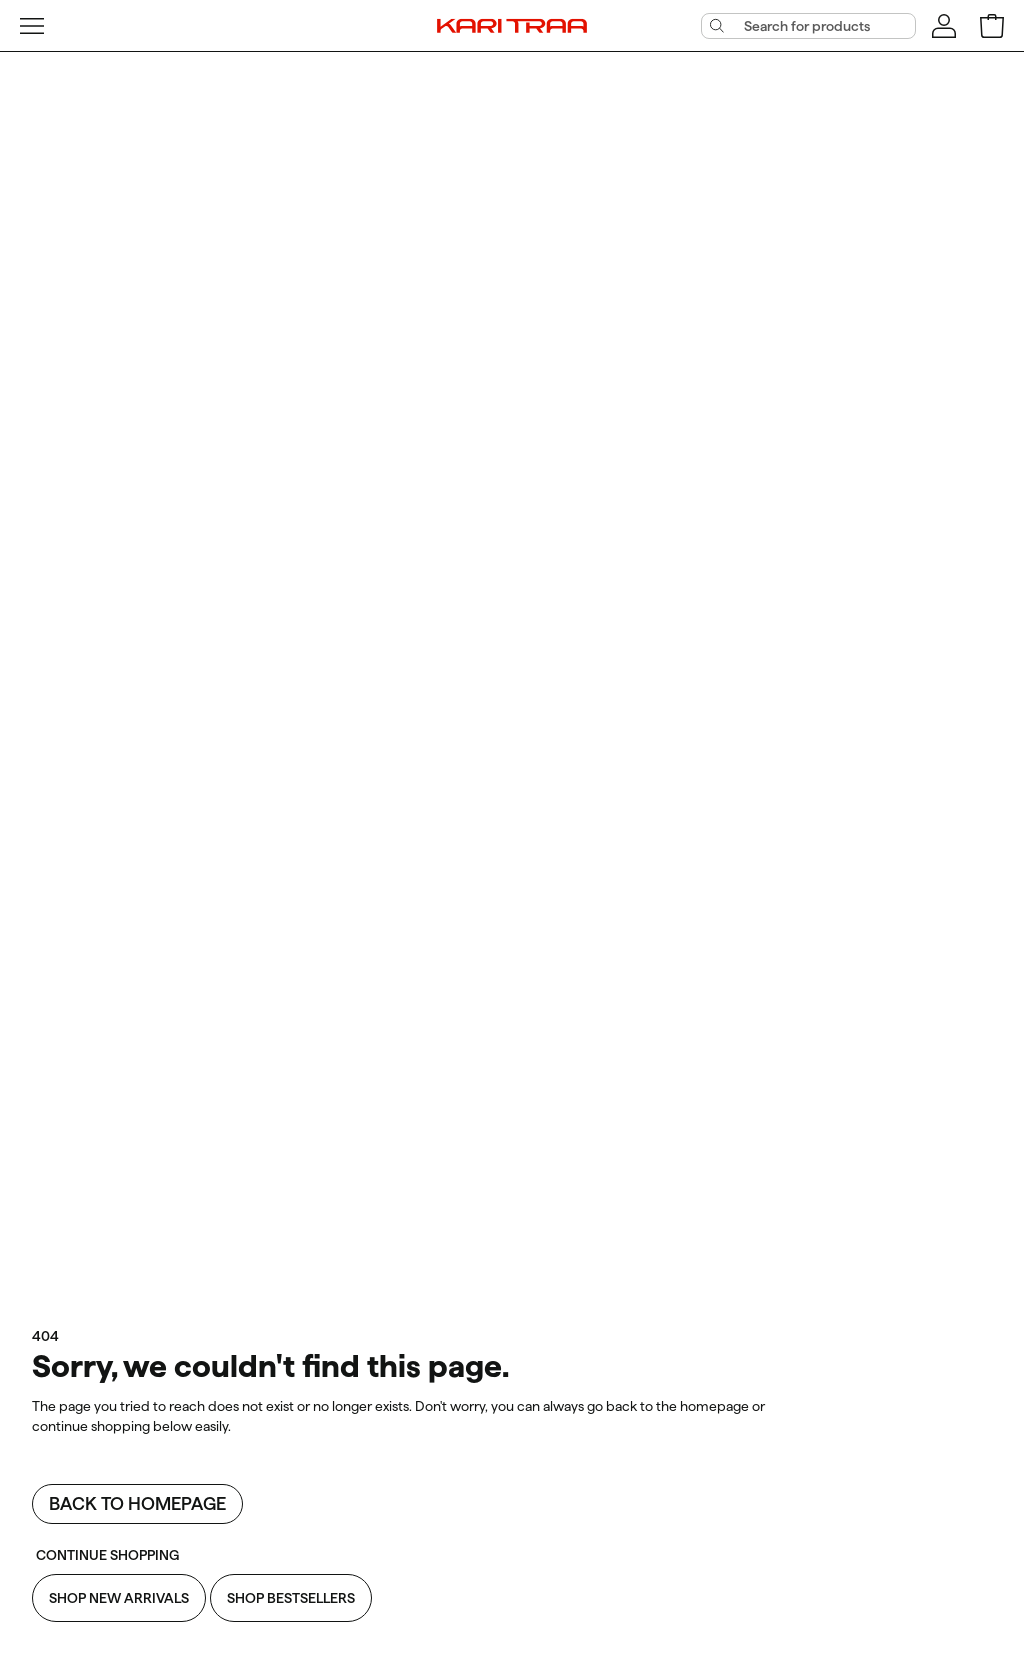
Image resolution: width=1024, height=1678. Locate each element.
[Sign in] (944, 26)
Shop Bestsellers (291, 1598)
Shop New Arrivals (119, 1598)
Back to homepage (137, 1503)
